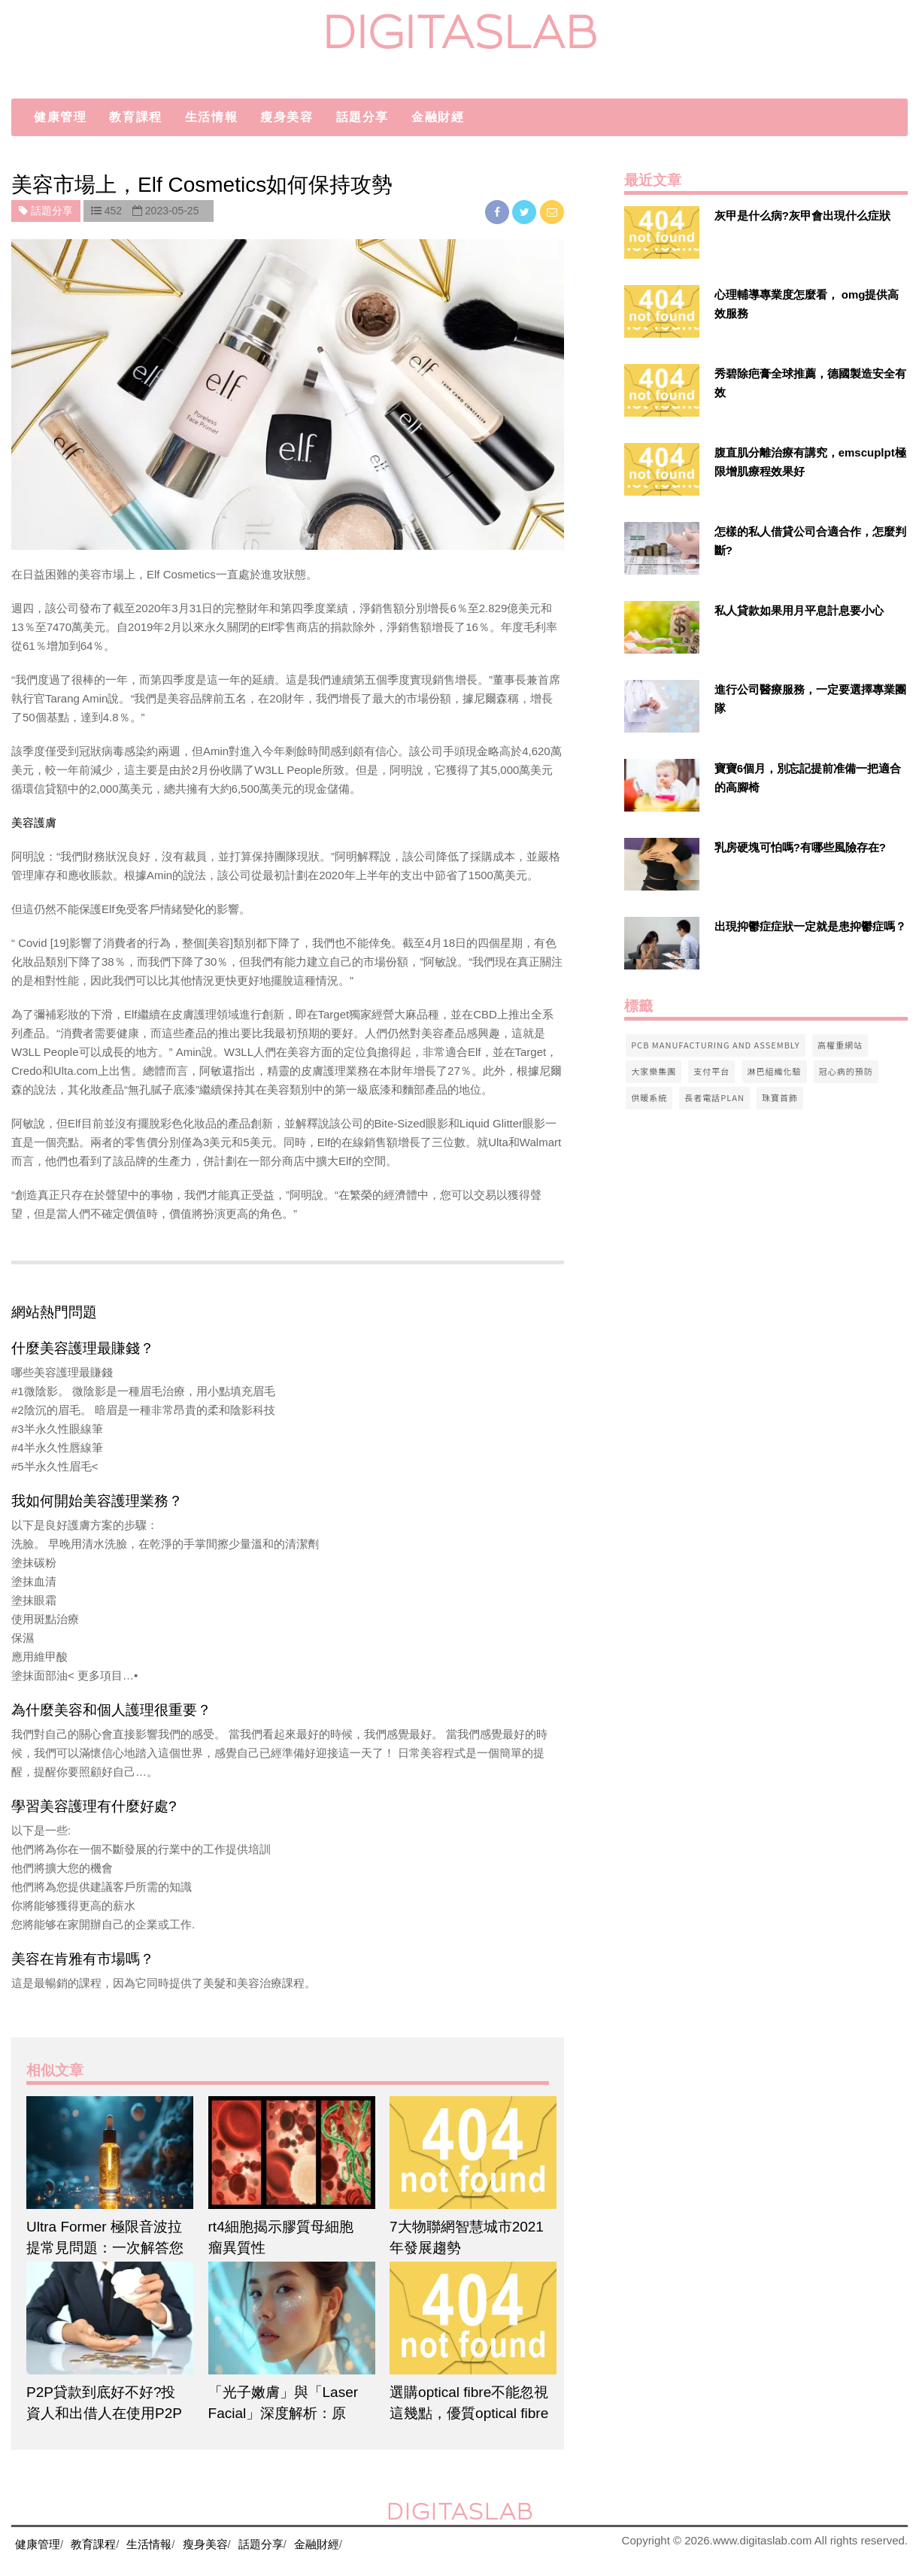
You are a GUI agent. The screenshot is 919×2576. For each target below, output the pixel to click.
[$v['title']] (661, 232)
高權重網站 (840, 1045)
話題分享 (362, 117)
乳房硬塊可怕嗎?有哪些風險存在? (800, 847)
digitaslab (460, 32)
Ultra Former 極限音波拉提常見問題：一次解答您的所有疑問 (104, 2248)
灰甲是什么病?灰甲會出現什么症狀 (802, 215)
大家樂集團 (653, 1071)
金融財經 (437, 117)
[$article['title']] (106, 2152)
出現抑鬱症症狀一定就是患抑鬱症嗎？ (810, 926)
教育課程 (135, 117)
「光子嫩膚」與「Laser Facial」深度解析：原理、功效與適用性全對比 (286, 2413)
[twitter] (525, 211)
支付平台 (711, 1071)
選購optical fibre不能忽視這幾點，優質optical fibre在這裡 (469, 2413)
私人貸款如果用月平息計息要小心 (799, 610)
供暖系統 (649, 1097)
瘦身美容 (286, 117)
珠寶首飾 (780, 1097)
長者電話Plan (714, 1097)
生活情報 (211, 117)
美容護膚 (33, 822)
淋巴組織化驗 (775, 1071)
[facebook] (498, 211)
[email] (552, 211)
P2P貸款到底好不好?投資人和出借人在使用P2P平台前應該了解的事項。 (104, 2413)
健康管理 (60, 117)
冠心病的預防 (846, 1071)
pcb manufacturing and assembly (715, 1045)
